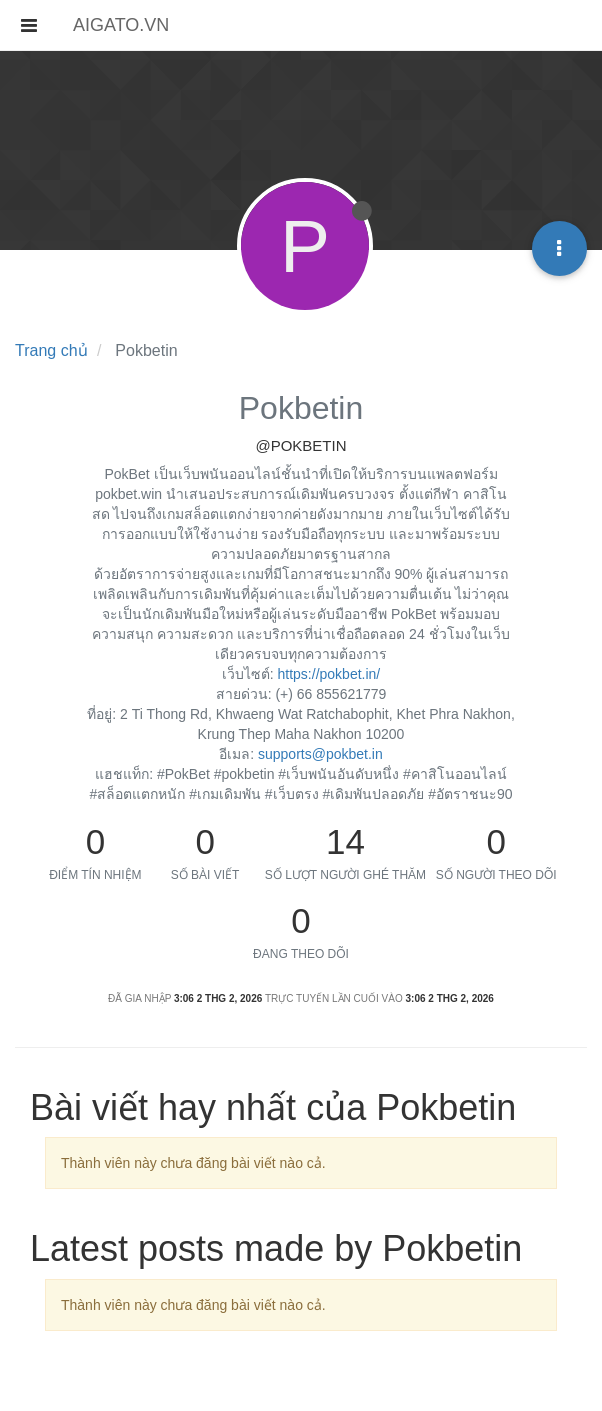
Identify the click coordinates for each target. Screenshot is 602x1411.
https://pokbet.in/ (329, 674)
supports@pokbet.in (320, 754)
